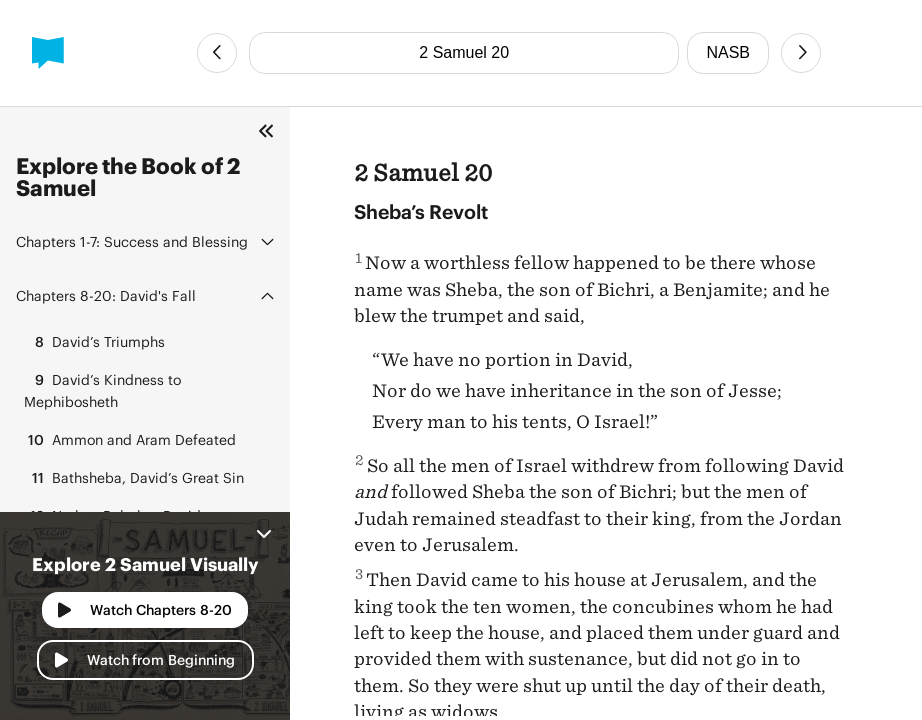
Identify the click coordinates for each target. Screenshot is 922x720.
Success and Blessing (132, 241)
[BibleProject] (48, 53)
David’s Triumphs (94, 342)
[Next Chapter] (801, 53)
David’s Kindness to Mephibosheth (102, 389)
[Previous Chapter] (217, 53)
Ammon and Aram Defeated (130, 440)
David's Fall (106, 295)
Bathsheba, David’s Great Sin (134, 478)
